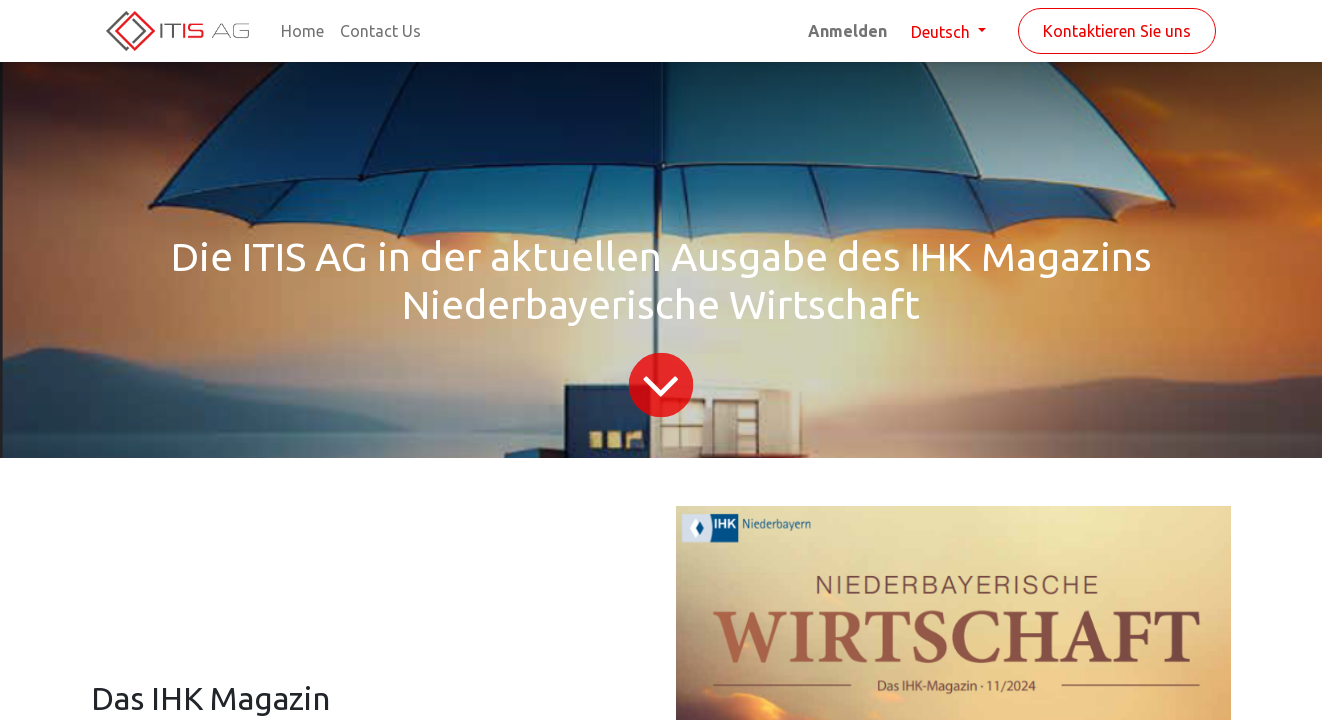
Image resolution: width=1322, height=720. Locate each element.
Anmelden (847, 31)
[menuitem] (302, 31)
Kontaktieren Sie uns (1117, 31)
